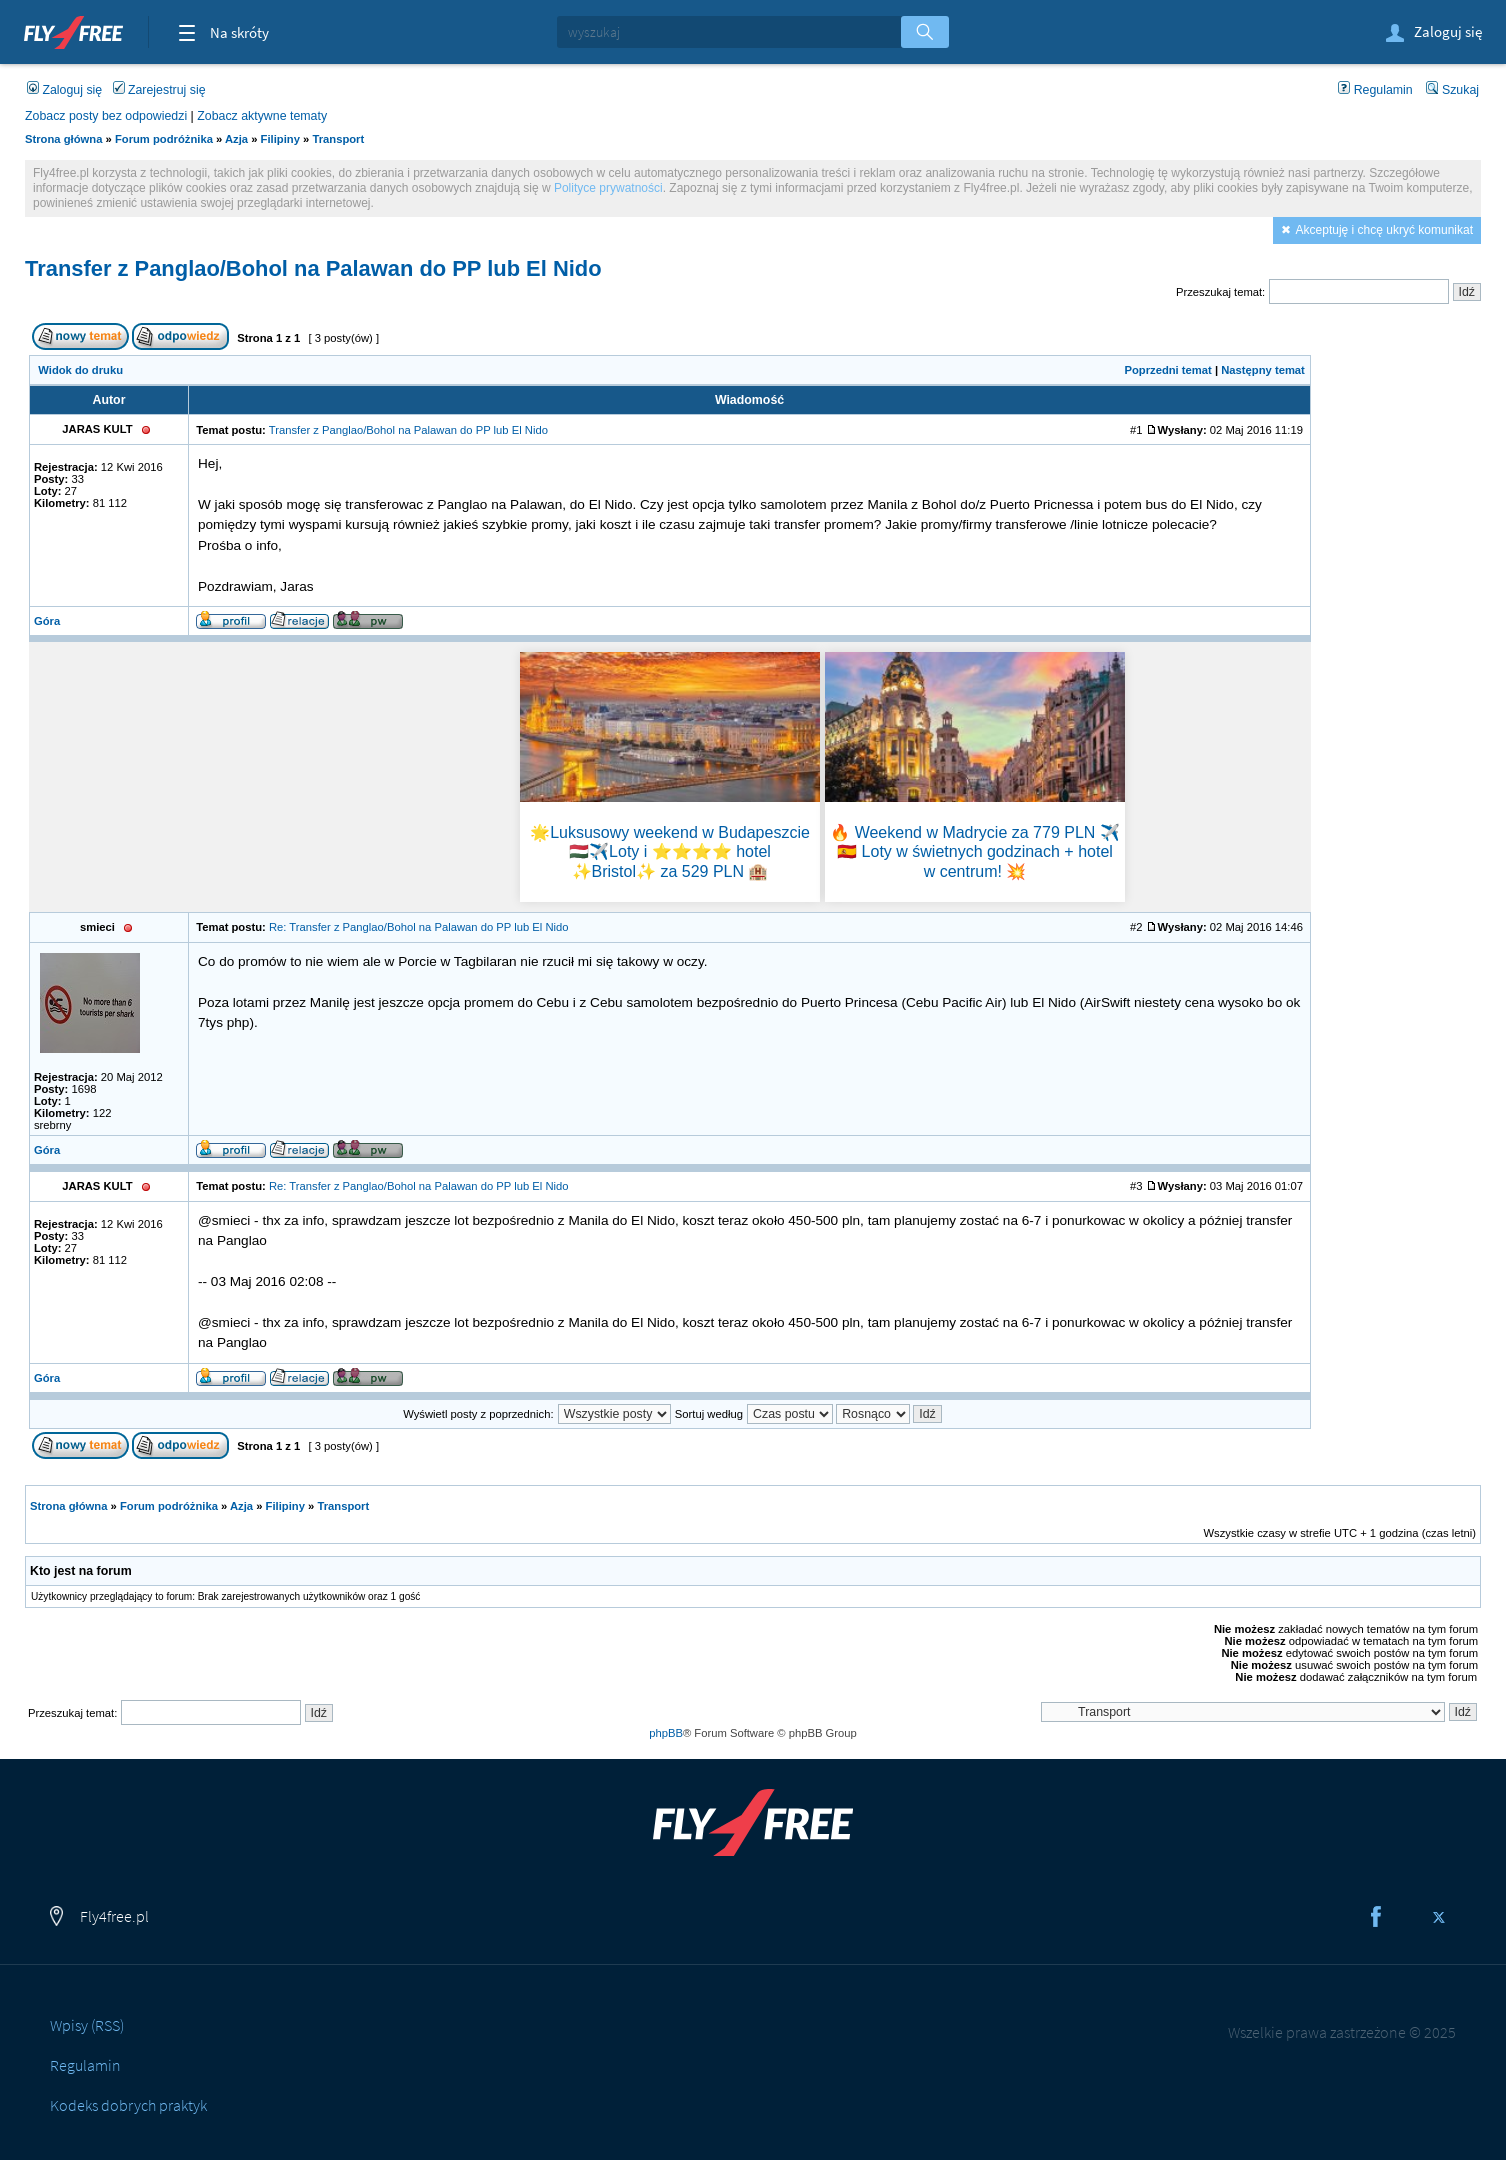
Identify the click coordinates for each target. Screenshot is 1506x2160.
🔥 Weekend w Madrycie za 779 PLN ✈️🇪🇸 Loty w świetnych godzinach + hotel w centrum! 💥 (975, 851)
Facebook (1376, 1917)
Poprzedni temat (1167, 370)
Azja (236, 139)
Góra (47, 621)
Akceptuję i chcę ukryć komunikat (1384, 230)
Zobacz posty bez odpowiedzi (106, 116)
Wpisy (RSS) (87, 2025)
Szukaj (1452, 90)
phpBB (666, 1733)
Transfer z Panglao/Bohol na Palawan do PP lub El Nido (313, 268)
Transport (338, 139)
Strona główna (63, 139)
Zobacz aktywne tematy (262, 116)
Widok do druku (80, 370)
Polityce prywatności (608, 188)
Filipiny (280, 139)
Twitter (1439, 1917)
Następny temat (1263, 370)
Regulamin (1375, 90)
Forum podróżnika (164, 139)
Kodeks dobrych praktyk (128, 2105)
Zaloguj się (1432, 33)
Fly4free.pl (73, 30)
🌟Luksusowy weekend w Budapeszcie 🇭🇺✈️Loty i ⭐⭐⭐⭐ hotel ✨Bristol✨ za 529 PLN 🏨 (670, 851)
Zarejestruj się (159, 90)
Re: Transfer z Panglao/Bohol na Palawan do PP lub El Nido (419, 927)
